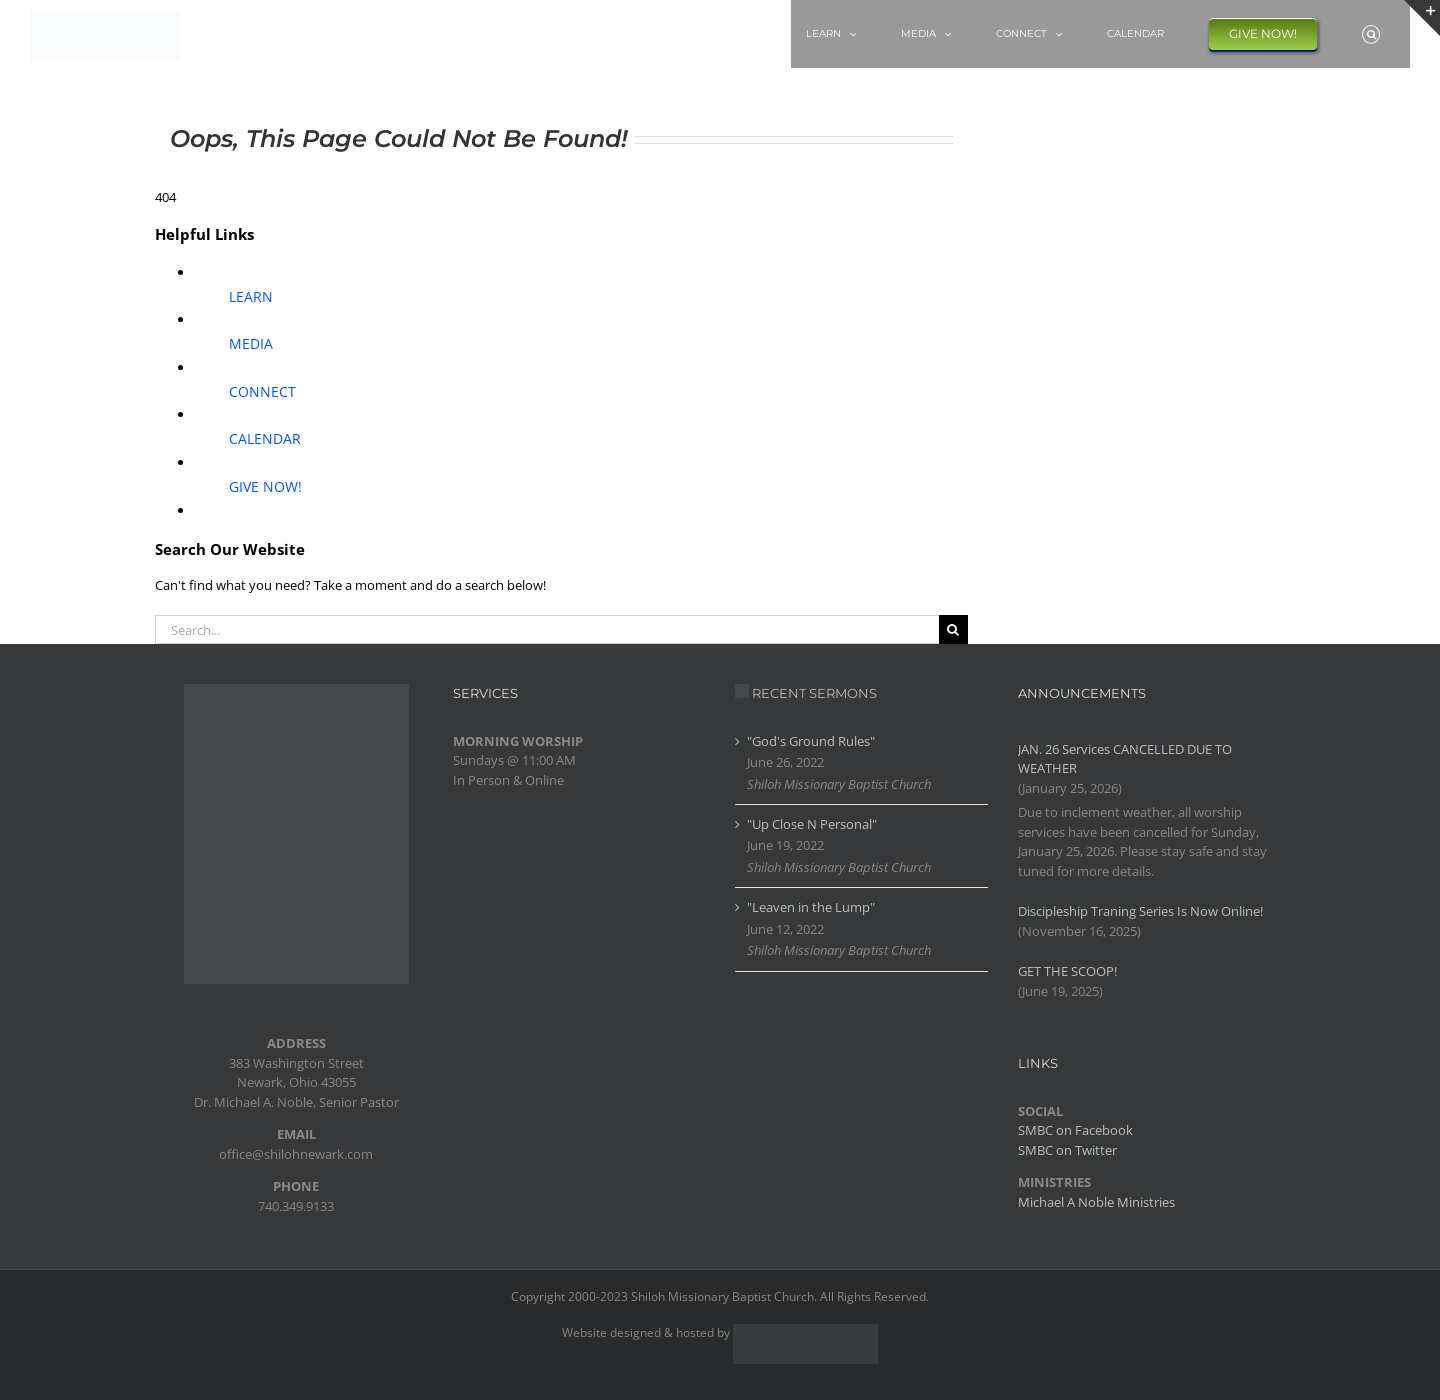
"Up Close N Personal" (812, 824)
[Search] (953, 629)
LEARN (251, 296)
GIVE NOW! (265, 486)
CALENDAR (265, 438)
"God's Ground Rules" (811, 741)
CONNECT (262, 391)
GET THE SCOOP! (1067, 971)
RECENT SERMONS (814, 693)
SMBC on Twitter (1067, 1150)
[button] (1371, 34)
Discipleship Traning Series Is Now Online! (1140, 911)
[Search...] (547, 629)
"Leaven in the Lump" (811, 907)
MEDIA (251, 343)
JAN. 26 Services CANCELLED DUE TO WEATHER (1125, 759)
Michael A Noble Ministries (1096, 1202)
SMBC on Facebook (1075, 1130)
